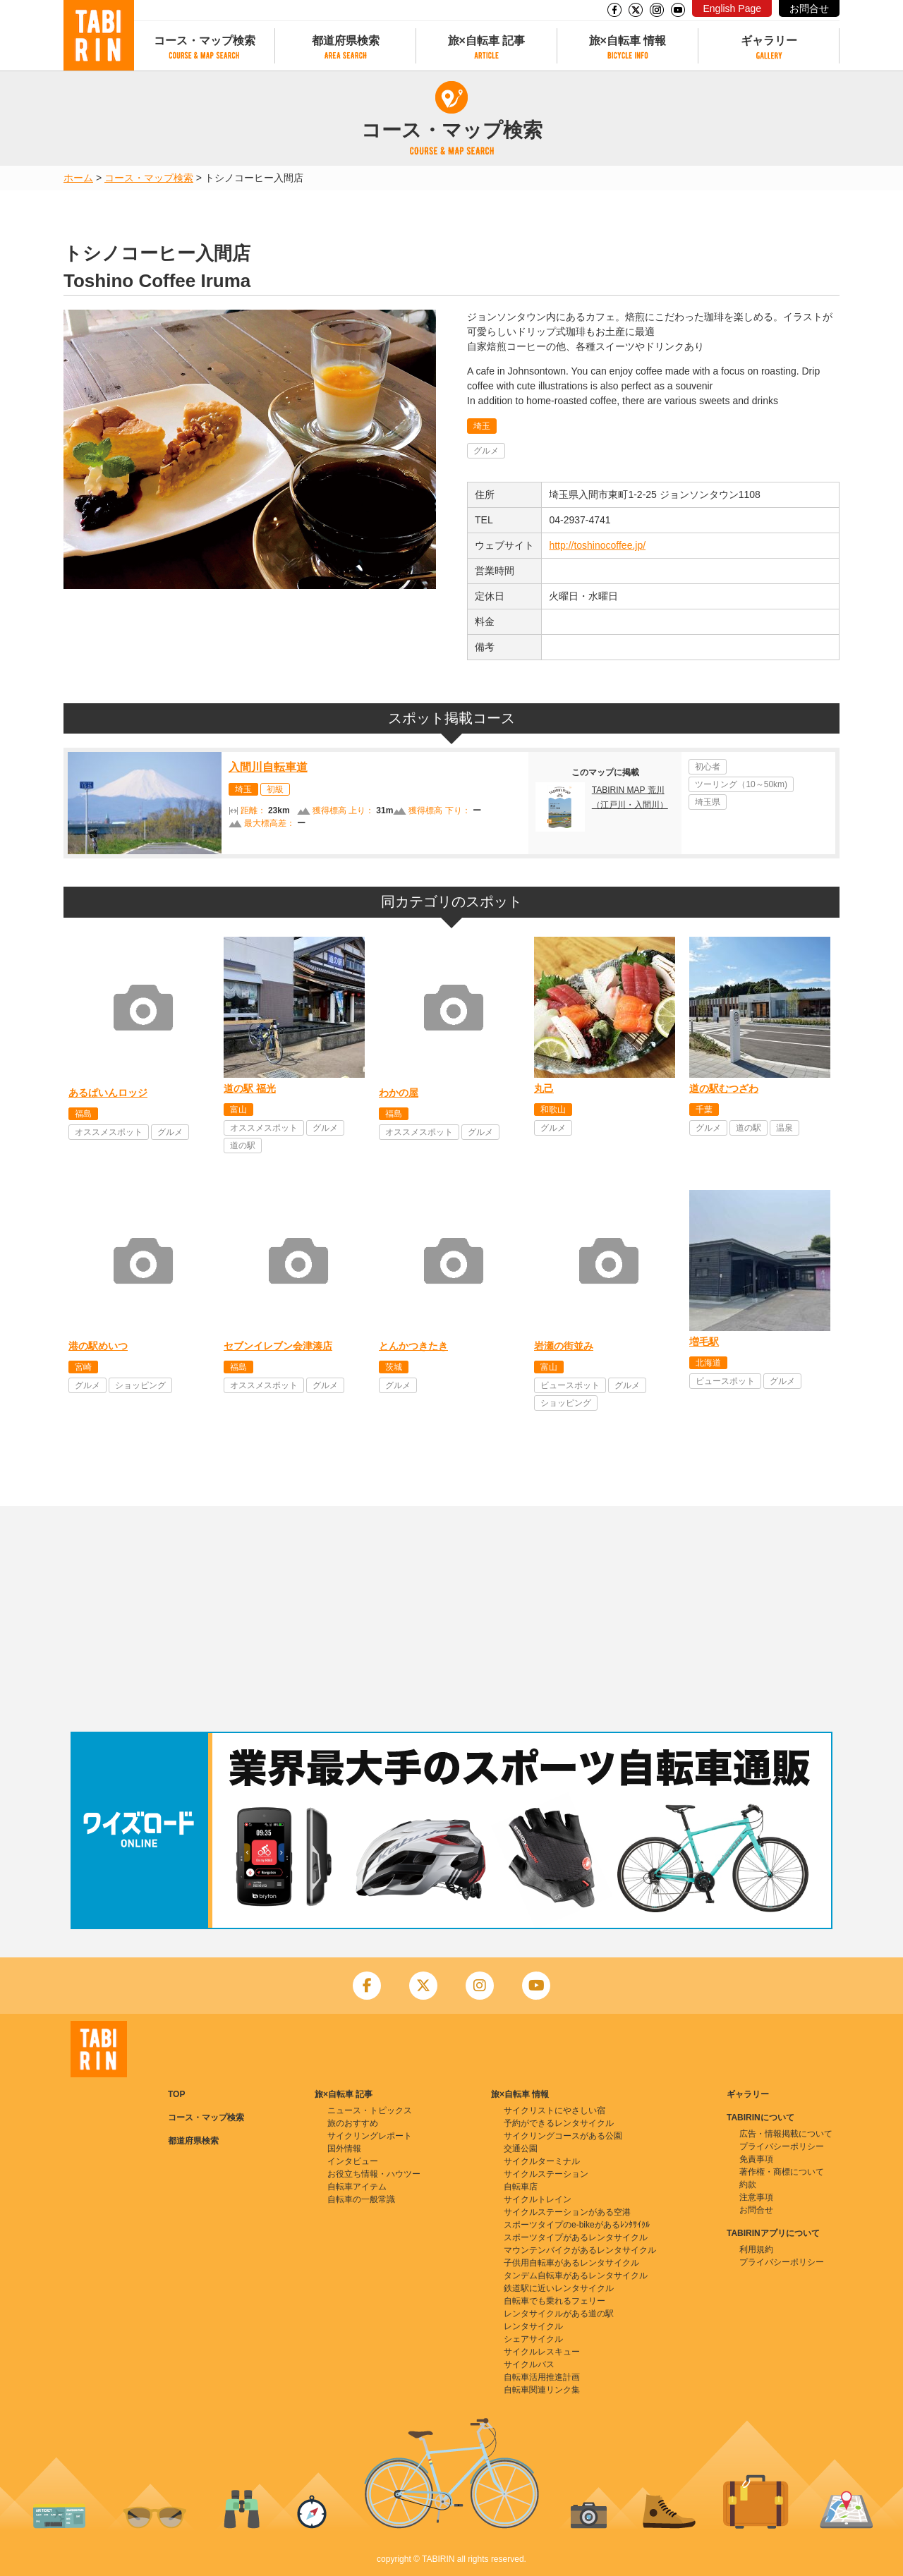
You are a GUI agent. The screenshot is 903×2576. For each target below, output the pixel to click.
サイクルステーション (546, 2174)
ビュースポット (570, 1385)
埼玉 (481, 426)
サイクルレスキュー (542, 2352)
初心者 (707, 767)
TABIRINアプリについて (773, 2233)
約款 (747, 2184)
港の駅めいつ (98, 1345)
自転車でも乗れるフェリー (554, 2301)
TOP (176, 2094)
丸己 (544, 1088)
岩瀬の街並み (563, 1345)
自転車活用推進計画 (542, 2377)
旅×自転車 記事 (487, 41)
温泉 (784, 1128)
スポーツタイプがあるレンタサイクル (576, 2237)
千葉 (704, 1109)
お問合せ (809, 8)
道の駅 (242, 1145)
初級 (275, 789)
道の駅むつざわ (723, 1088)
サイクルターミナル (542, 2161)
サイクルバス (529, 2364)
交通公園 (521, 2148)
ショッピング (140, 1385)
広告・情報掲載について (785, 2134)
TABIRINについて (760, 2117)
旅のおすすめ (352, 2123)
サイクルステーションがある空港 (567, 2212)
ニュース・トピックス (369, 2110)
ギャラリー (769, 41)
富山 (238, 1109)
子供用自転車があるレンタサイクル (571, 2263)
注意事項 (756, 2197)
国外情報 (344, 2148)
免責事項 (756, 2159)
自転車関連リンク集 (542, 2390)
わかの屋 (398, 1092)
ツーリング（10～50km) (741, 784)
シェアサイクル (533, 2339)
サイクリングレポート (369, 2136)
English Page (732, 8)
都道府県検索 (346, 41)
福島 (83, 1114)
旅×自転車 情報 (628, 41)
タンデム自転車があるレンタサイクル (576, 2275)
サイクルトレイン (537, 2199)
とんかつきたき (413, 1345)
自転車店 (521, 2187)
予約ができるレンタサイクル (559, 2123)
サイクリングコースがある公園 (563, 2136)
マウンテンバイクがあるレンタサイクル (580, 2250)
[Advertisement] (451, 1619)
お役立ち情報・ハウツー (373, 2174)
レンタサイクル (533, 2326)
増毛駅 (704, 1341)
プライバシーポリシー (781, 2146)
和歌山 (553, 1109)
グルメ (486, 451)
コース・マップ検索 (204, 41)
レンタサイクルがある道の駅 (559, 2314)
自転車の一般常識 (361, 2199)
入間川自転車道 (268, 767)
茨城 (393, 1367)
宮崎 (83, 1367)
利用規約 (756, 2249)
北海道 (708, 1363)
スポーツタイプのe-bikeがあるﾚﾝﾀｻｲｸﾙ (577, 2225)
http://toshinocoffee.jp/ (597, 545)
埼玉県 (707, 802)
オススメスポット (109, 1132)
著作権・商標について (781, 2172)
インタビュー (352, 2161)
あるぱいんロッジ (107, 1092)
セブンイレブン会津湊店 (278, 1345)
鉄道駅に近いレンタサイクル (559, 2288)
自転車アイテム (357, 2187)
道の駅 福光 (250, 1088)
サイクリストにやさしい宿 (554, 2110)
